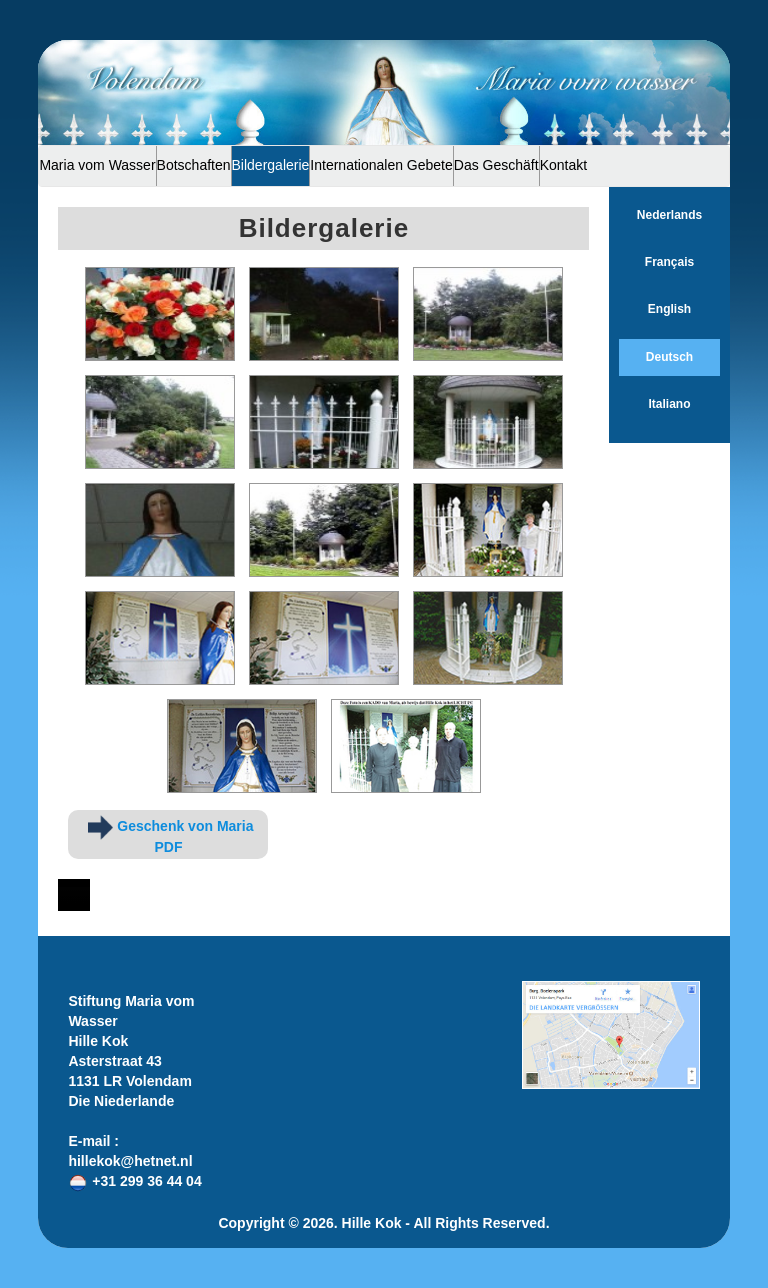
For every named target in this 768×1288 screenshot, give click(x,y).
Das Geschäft (496, 165)
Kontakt (563, 165)
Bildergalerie (271, 165)
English (669, 309)
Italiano (669, 404)
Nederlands (669, 215)
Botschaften (194, 165)
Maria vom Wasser (97, 165)
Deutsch (669, 357)
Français (669, 262)
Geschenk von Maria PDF (170, 835)
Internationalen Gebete (381, 165)
